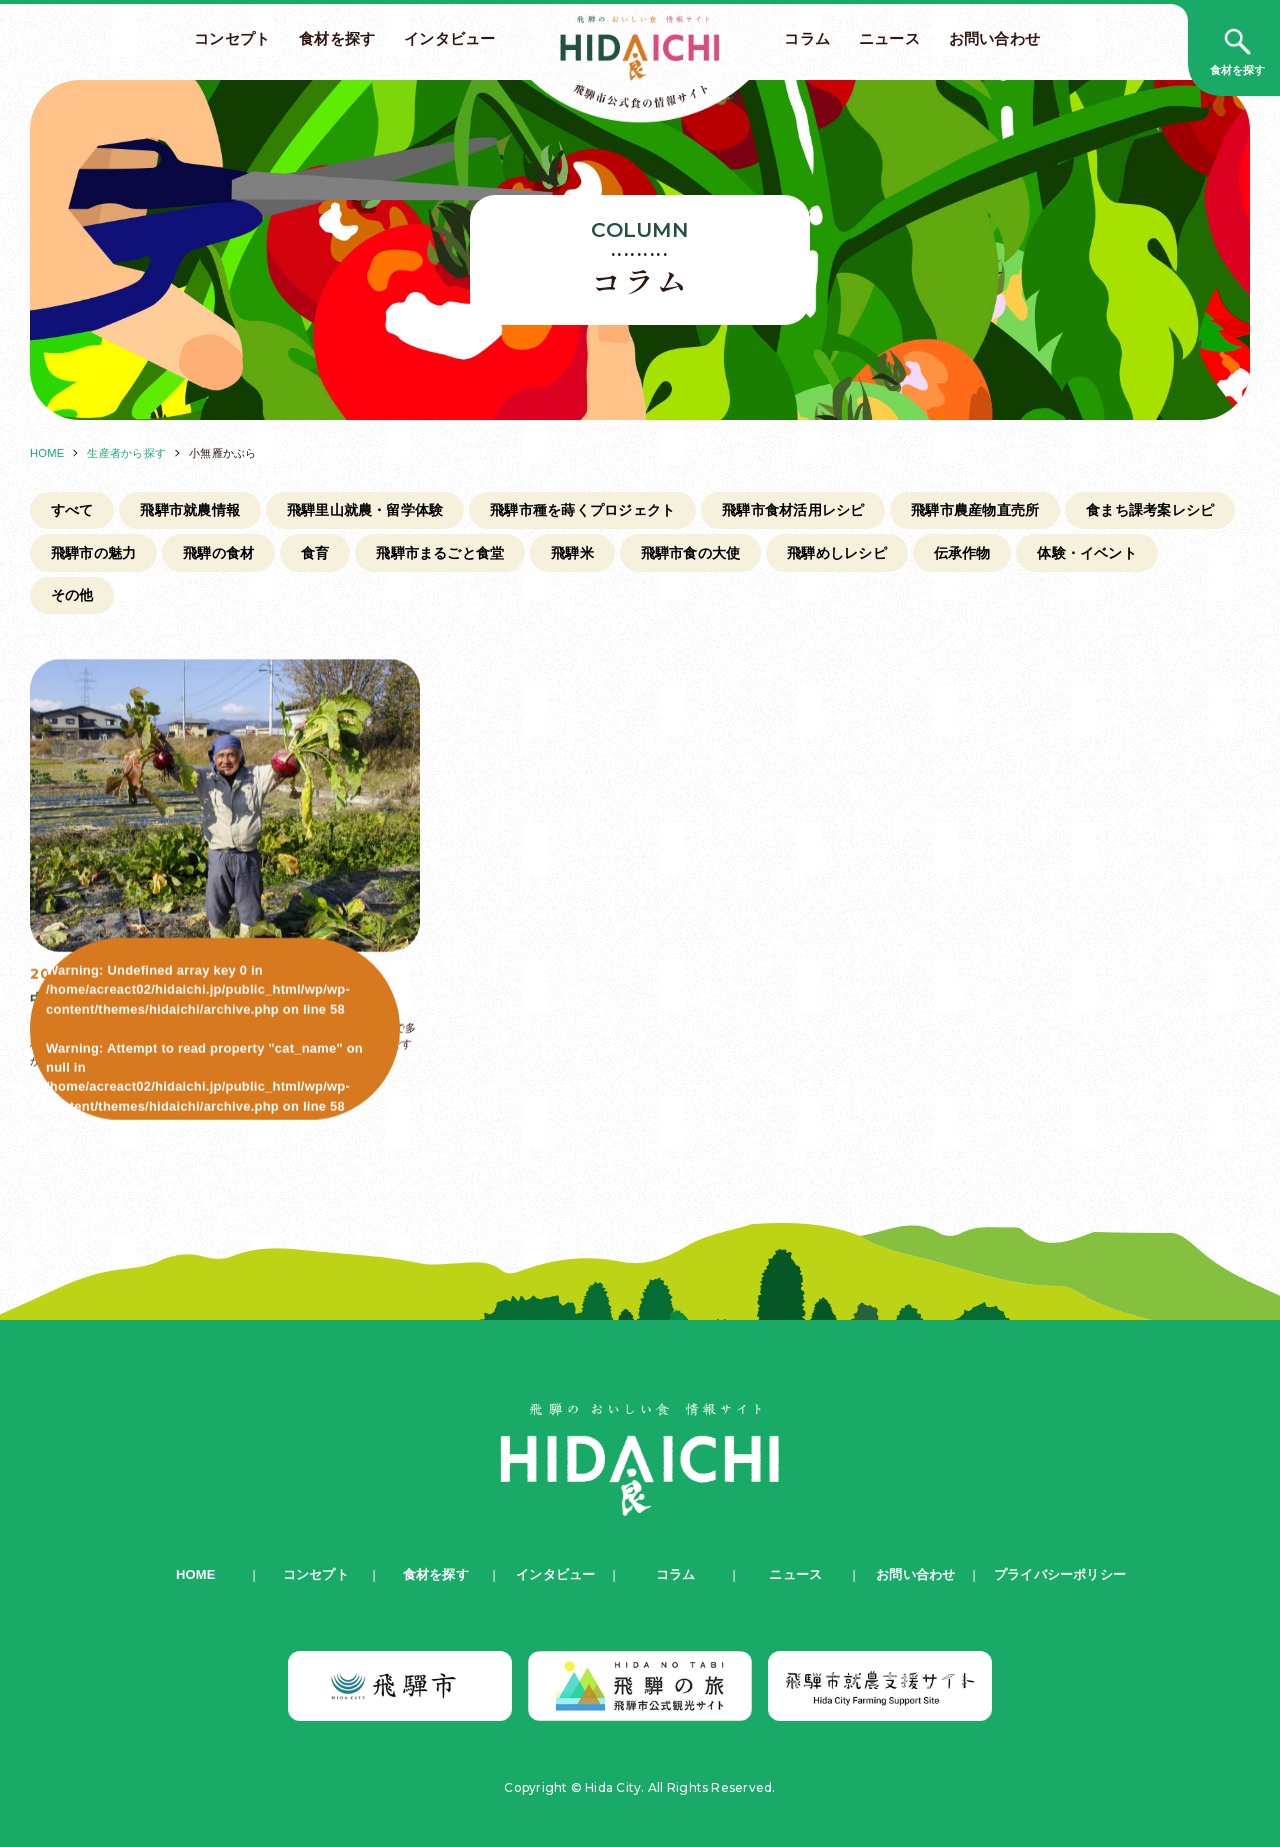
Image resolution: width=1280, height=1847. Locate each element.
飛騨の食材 (218, 553)
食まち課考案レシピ (1150, 510)
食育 (315, 553)
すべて (72, 510)
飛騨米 (572, 553)
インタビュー (449, 39)
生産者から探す (126, 453)
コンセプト (232, 39)
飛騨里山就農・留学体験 (365, 510)
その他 (72, 595)
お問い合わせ (994, 39)
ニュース (889, 39)
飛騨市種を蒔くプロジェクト (582, 510)
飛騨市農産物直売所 (975, 510)
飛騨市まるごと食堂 (440, 553)
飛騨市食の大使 (691, 553)
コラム (807, 39)
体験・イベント (1087, 553)
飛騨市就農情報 (190, 510)
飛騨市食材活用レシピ (793, 510)
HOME (47, 453)
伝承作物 (962, 553)
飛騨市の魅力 (93, 553)
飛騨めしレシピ (837, 553)
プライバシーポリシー (1060, 1574)
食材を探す (337, 39)
